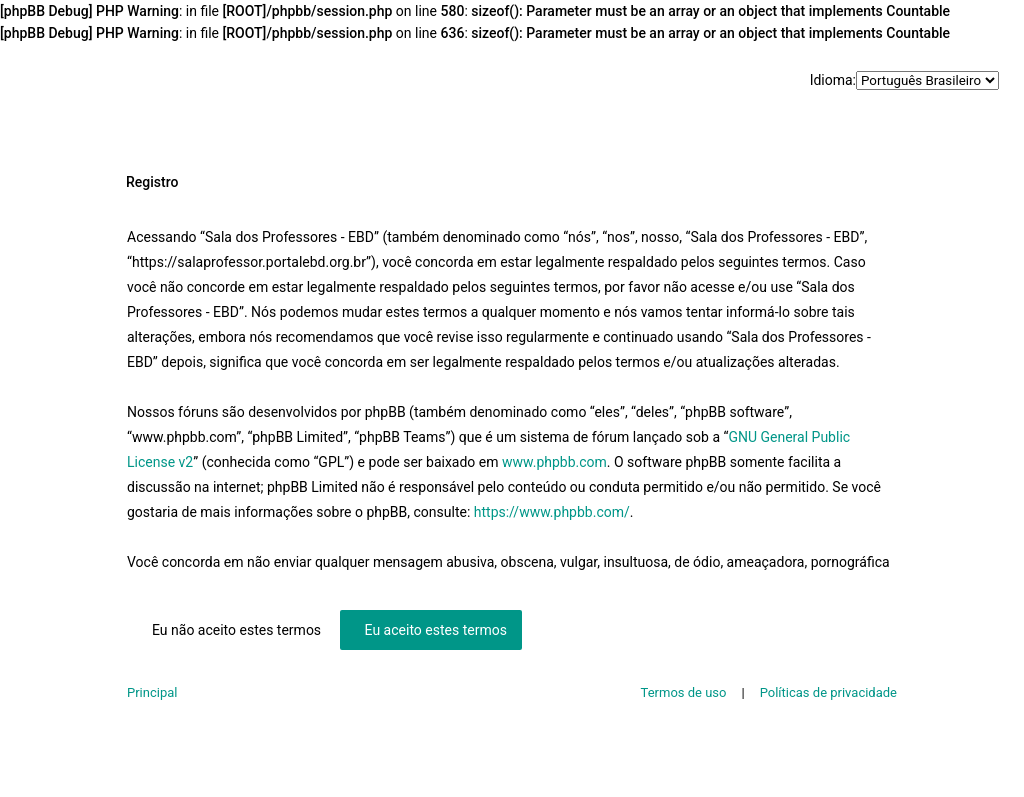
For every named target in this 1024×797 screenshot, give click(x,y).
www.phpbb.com (554, 462)
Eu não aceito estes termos (236, 630)
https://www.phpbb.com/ (552, 512)
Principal (152, 692)
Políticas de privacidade (828, 692)
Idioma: (833, 80)
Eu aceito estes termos (436, 630)
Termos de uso (684, 692)
